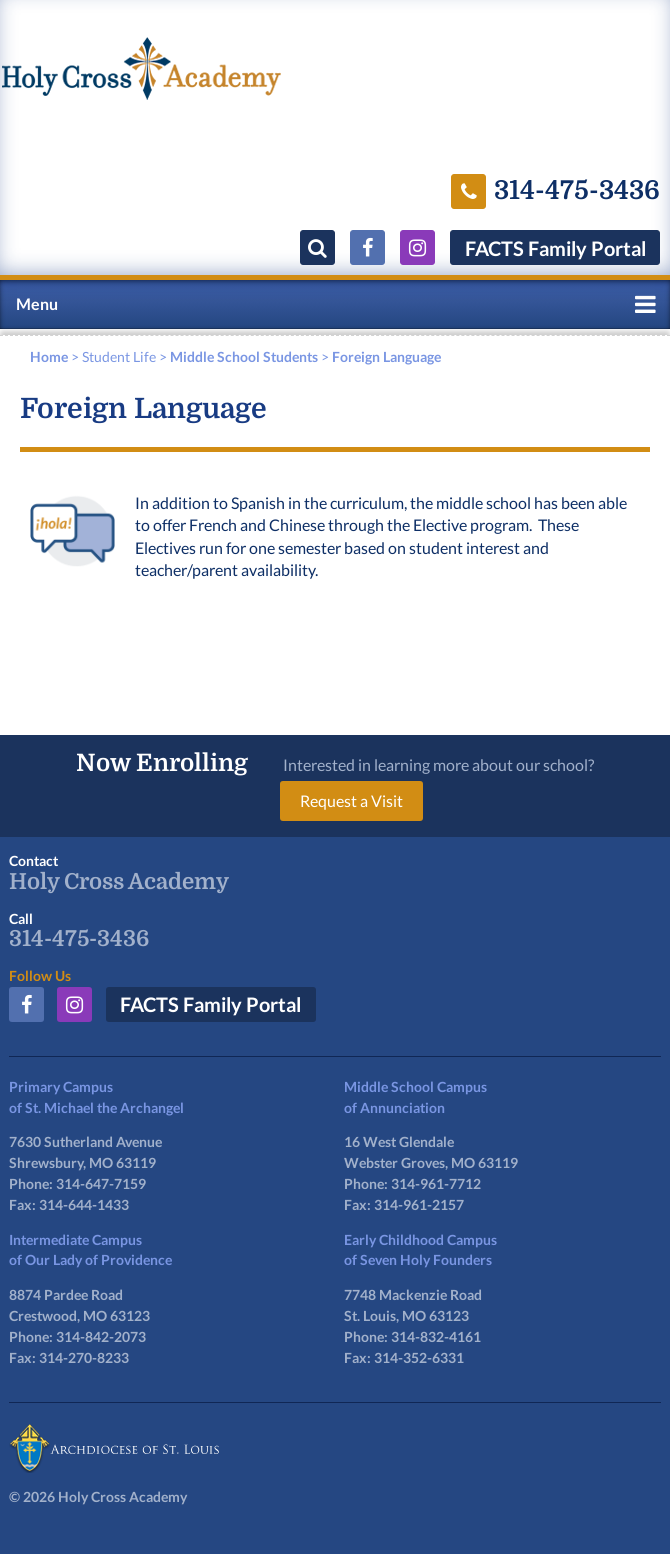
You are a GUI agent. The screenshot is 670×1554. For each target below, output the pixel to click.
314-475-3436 (79, 939)
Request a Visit (351, 800)
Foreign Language (386, 356)
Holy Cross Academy (119, 882)
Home (49, 356)
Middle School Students (244, 356)
